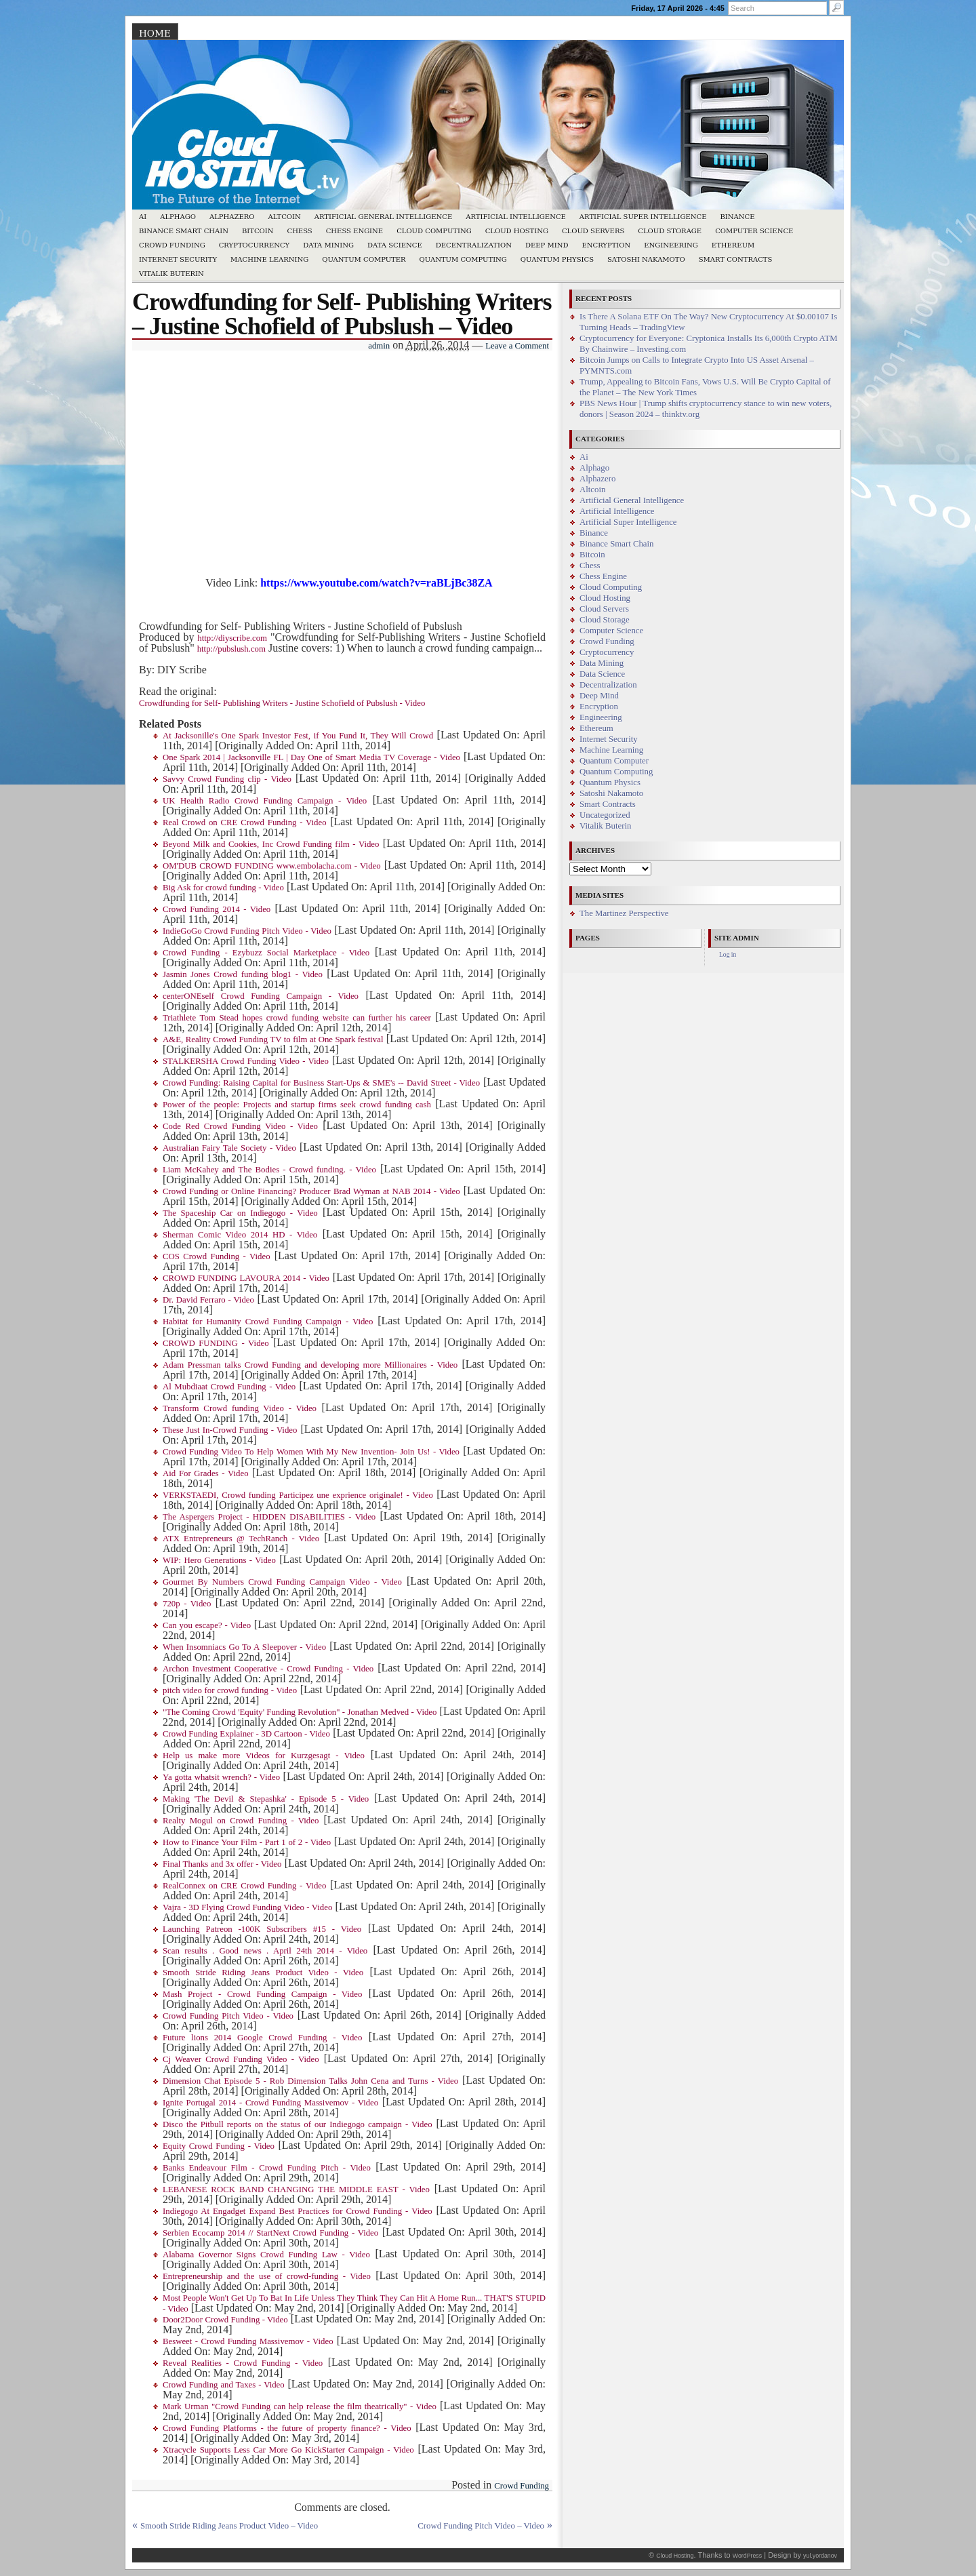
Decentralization (474, 245)
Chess (299, 231)
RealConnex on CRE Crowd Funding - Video (244, 1885)
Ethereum (733, 245)
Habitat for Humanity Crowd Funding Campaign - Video (268, 1321)
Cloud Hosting (516, 231)
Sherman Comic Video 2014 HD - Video (240, 1235)
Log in (727, 954)
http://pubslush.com (231, 649)
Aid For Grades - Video (206, 1473)
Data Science (394, 245)
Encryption (606, 245)
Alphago (178, 216)
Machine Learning (269, 259)
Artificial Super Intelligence (643, 216)
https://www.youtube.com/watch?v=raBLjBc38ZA (376, 583)
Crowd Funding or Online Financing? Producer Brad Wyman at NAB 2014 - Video (311, 1191)
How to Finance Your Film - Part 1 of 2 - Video (247, 1842)
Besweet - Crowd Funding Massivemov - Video (248, 2341)
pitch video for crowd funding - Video (230, 1690)
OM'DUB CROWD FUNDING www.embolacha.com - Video (272, 866)
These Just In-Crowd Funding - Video (230, 1430)
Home (155, 33)
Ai (142, 216)
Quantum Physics (557, 259)
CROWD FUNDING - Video (216, 1343)
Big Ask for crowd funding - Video (223, 887)
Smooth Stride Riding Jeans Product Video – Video (229, 2526)
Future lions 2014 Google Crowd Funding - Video (262, 2037)
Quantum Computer (363, 259)
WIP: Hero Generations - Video (219, 1560)
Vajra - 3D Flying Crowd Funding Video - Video (247, 1907)
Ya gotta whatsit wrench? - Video (221, 1777)
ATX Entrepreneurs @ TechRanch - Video (241, 1538)
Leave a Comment (517, 346)
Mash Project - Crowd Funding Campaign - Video (262, 1994)
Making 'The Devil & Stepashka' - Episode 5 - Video (266, 1799)
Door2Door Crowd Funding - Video (225, 2319)
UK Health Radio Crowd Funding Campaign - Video (265, 801)
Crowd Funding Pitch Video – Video (481, 2526)
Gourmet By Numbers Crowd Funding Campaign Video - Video (282, 1582)
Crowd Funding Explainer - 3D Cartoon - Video (246, 1734)
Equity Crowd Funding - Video (218, 2146)
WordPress (747, 2555)
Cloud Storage (670, 231)
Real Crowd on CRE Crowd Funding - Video (245, 822)
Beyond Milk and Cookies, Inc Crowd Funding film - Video (271, 844)
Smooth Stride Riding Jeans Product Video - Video (263, 1972)
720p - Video (187, 1603)
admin (379, 346)
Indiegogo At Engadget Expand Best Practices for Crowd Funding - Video (297, 2211)
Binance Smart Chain (183, 231)
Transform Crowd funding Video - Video (240, 1408)
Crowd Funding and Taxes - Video (224, 2385)
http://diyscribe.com (232, 638)
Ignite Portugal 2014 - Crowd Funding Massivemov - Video (270, 2102)
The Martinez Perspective (624, 913)
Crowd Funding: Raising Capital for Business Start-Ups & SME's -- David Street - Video (321, 1083)
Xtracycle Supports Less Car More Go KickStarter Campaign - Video (288, 2450)
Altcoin (284, 216)
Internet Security (178, 259)
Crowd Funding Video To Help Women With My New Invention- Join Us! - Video (311, 1452)
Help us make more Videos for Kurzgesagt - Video (264, 1755)
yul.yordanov (820, 2555)
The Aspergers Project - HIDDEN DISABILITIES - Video (269, 1517)
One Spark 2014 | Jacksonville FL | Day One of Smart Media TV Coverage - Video (311, 757)
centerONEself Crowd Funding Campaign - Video (261, 996)
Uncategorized (605, 815)
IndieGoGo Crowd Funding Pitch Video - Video (247, 931)
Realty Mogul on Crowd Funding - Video (241, 1820)
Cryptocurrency (254, 245)
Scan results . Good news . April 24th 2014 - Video (265, 1951)
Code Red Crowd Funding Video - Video (240, 1126)
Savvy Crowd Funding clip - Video (227, 779)
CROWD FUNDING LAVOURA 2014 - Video (246, 1278)
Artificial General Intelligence (383, 216)
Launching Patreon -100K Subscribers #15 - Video (262, 1929)
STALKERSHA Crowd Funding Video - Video (246, 1061)
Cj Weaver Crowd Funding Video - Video (241, 2059)
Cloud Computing (434, 231)
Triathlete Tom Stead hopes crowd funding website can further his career (297, 1018)
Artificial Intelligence (516, 216)
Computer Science (754, 231)
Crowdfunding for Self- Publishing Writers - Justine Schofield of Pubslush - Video (282, 703)
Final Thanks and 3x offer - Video (222, 1864)
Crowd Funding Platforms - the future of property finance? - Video (287, 2428)
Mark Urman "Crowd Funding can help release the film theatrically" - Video (299, 2406)
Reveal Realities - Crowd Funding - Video (243, 2363)
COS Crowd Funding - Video (216, 1256)
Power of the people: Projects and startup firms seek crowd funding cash (297, 1104)
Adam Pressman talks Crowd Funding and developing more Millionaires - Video (310, 1365)
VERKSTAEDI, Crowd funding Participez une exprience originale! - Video (298, 1495)
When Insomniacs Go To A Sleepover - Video (244, 1647)
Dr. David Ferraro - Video (208, 1300)
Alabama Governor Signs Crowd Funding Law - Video (266, 2254)
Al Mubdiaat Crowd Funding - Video (229, 1386)
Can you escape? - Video (207, 1625)
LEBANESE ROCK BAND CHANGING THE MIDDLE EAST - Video (296, 2189)
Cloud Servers (593, 231)
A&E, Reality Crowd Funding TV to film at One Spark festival (273, 1039)
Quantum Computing (463, 259)
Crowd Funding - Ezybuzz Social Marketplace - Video (266, 952)
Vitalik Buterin (171, 273)
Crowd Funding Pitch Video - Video (228, 2016)
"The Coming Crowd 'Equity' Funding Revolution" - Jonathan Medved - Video (299, 1712)
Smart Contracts (736, 259)
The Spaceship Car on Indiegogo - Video (240, 1213)
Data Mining (328, 245)
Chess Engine (354, 231)
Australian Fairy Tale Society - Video (229, 1148)
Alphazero (232, 216)
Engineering (671, 245)
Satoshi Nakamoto (646, 259)
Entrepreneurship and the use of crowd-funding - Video (267, 2276)
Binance (737, 216)
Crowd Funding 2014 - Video (216, 909)
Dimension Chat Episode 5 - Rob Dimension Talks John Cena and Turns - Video (310, 2081)
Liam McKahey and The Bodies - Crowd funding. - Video (269, 1169)
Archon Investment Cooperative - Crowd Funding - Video (268, 1668)
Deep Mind (546, 245)
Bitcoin (258, 231)
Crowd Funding (172, 245)
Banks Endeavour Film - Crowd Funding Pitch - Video (267, 2168)
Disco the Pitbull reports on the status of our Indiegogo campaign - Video (297, 2124)
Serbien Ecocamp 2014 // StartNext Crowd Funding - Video (270, 2233)
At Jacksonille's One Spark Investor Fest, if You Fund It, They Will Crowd (298, 735)
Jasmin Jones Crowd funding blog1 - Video (243, 974)
